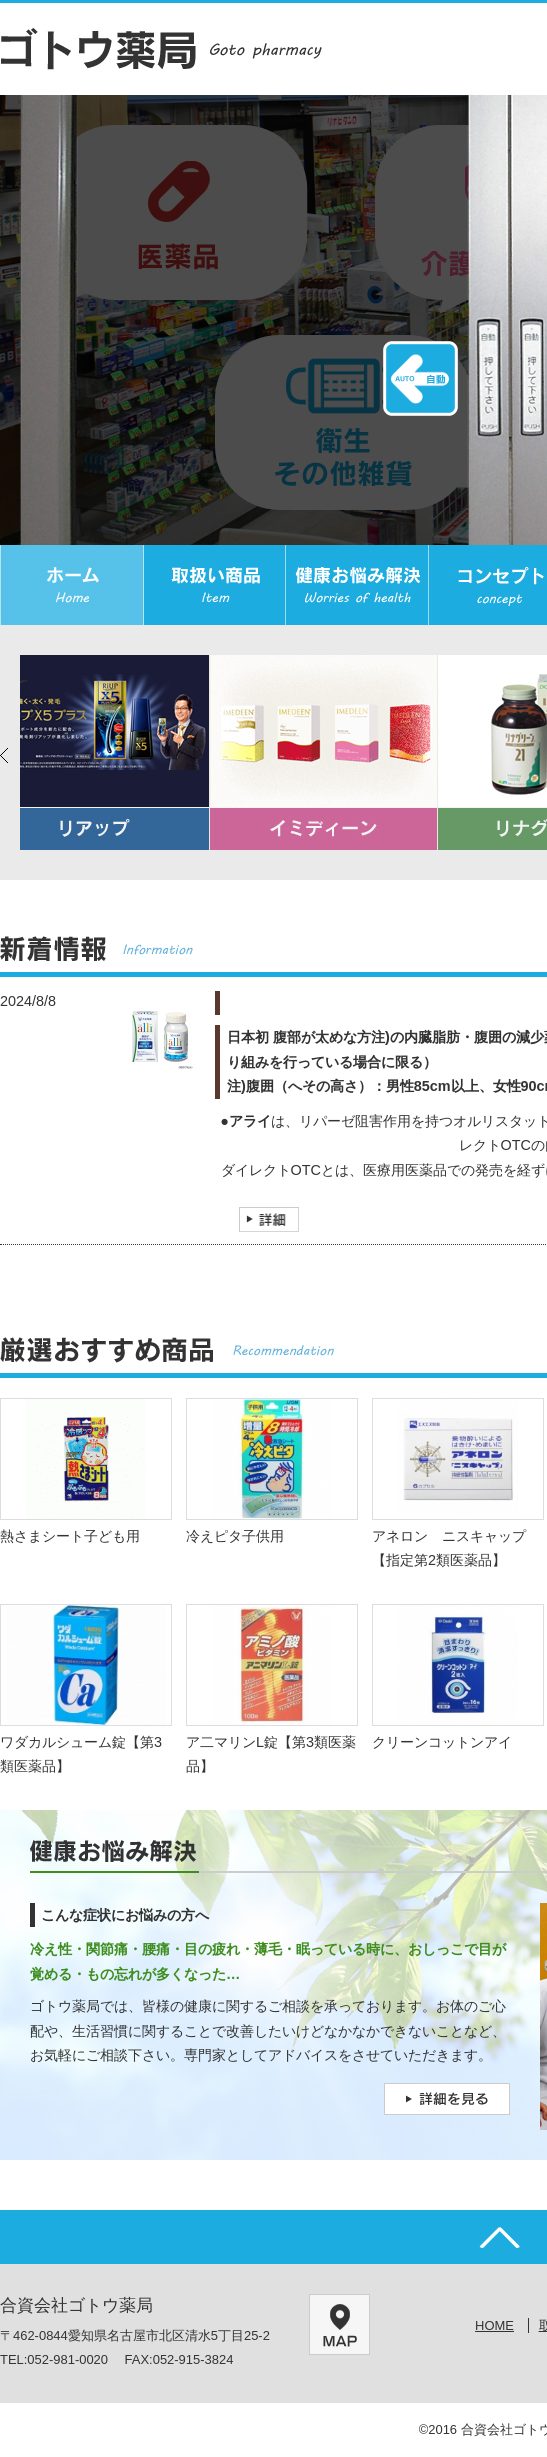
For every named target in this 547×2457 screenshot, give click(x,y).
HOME (494, 2325)
